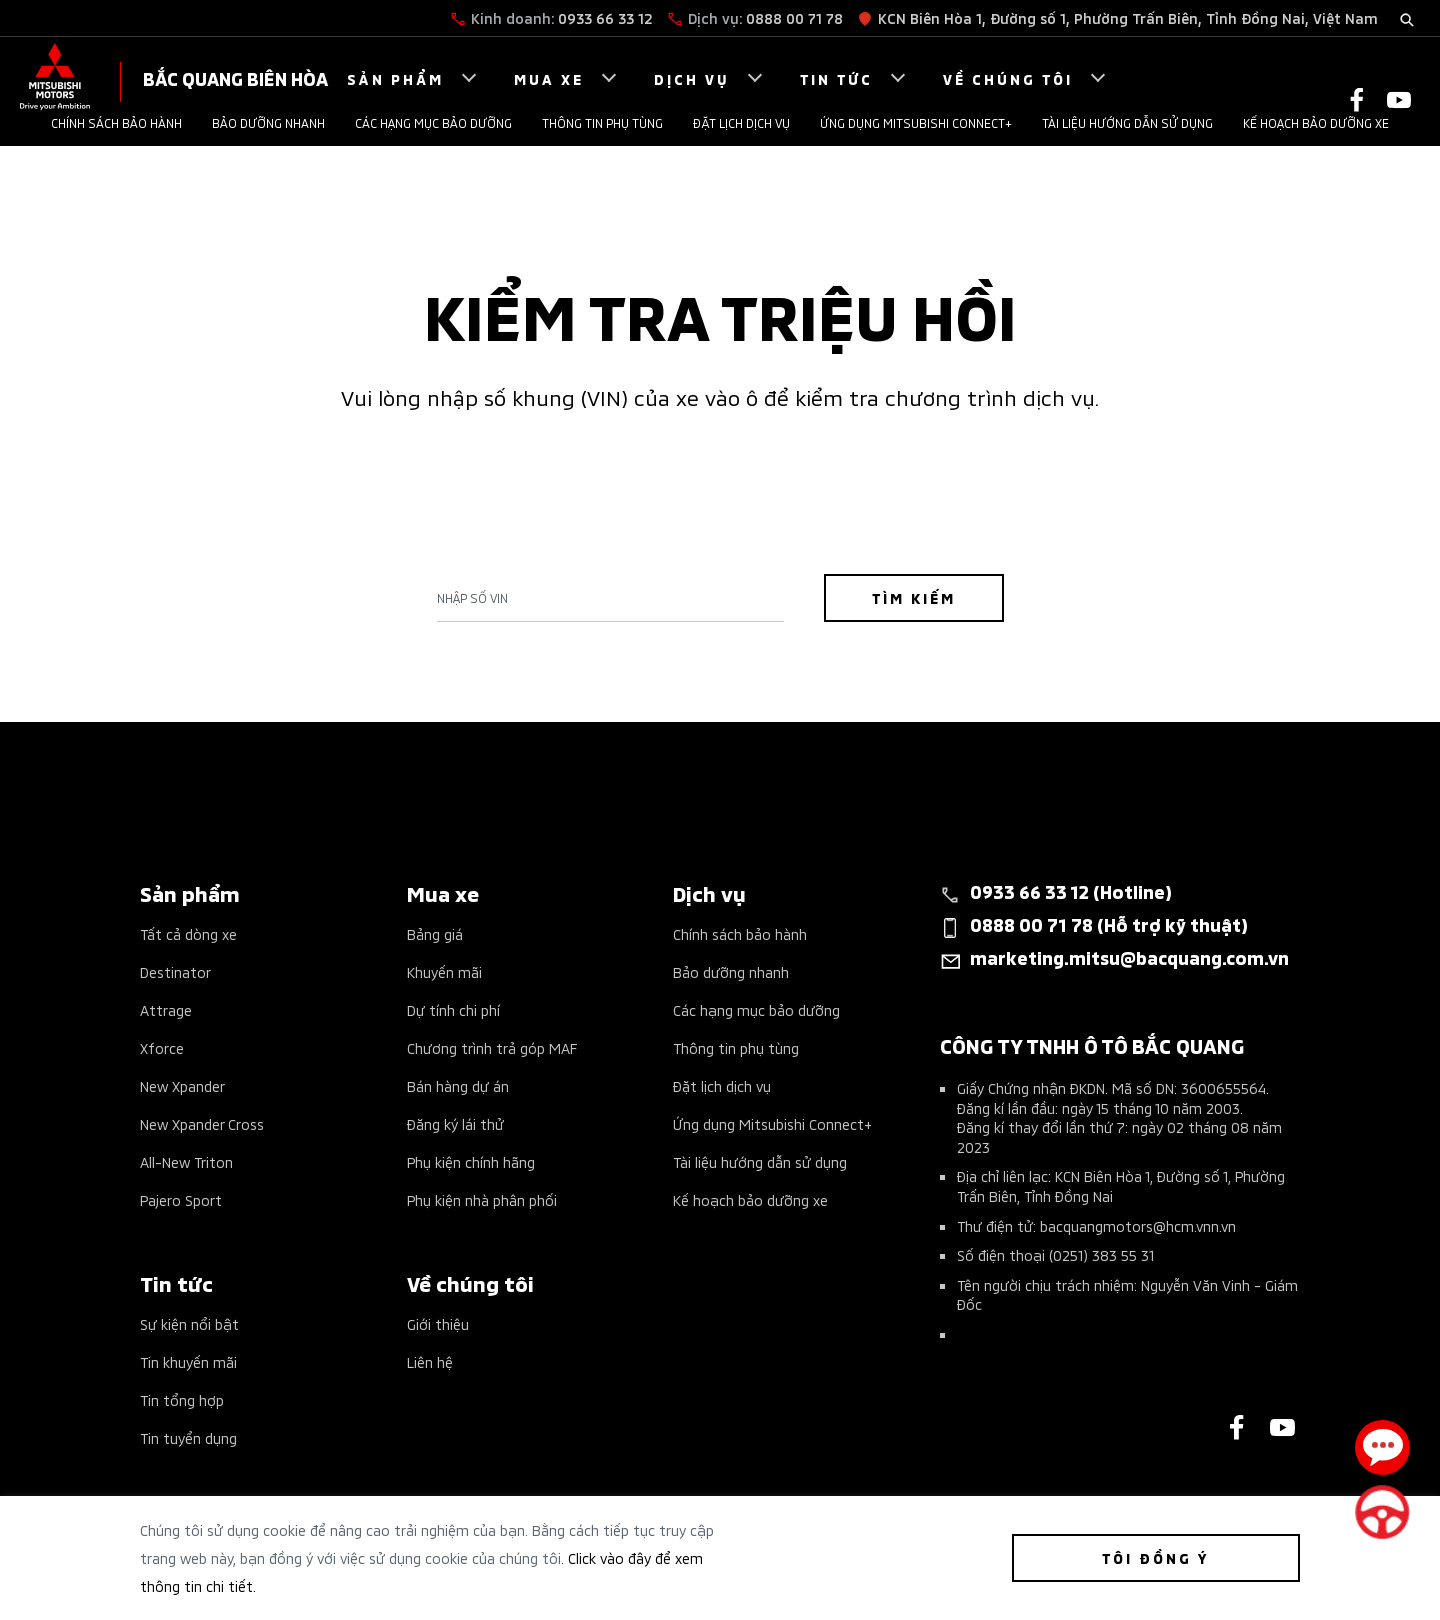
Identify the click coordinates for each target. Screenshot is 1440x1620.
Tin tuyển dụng (188, 1437)
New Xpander (182, 1085)
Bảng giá (435, 933)
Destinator (175, 971)
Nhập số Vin (472, 598)
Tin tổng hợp (182, 1399)
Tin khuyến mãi (188, 1361)
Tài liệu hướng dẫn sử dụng (1127, 122)
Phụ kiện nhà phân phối (482, 1199)
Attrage (166, 1009)
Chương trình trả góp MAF (492, 1047)
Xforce (162, 1047)
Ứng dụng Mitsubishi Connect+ (916, 122)
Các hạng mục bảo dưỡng (433, 122)
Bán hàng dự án (458, 1085)
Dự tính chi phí (453, 1009)
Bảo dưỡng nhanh (268, 122)
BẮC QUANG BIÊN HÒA (235, 77)
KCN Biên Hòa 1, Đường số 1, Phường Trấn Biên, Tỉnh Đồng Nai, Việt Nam (1128, 17)
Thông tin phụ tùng (602, 122)
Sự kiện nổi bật (189, 1323)
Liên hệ (430, 1361)
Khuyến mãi (444, 971)
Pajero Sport (181, 1199)
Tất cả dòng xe (188, 933)
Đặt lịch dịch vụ (741, 122)
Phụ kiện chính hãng (471, 1161)
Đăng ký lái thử (455, 1123)
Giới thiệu (438, 1323)
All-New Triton (186, 1161)
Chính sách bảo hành (116, 122)
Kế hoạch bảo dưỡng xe (1316, 122)
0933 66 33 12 (605, 17)
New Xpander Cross (202, 1123)
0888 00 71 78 (794, 17)
